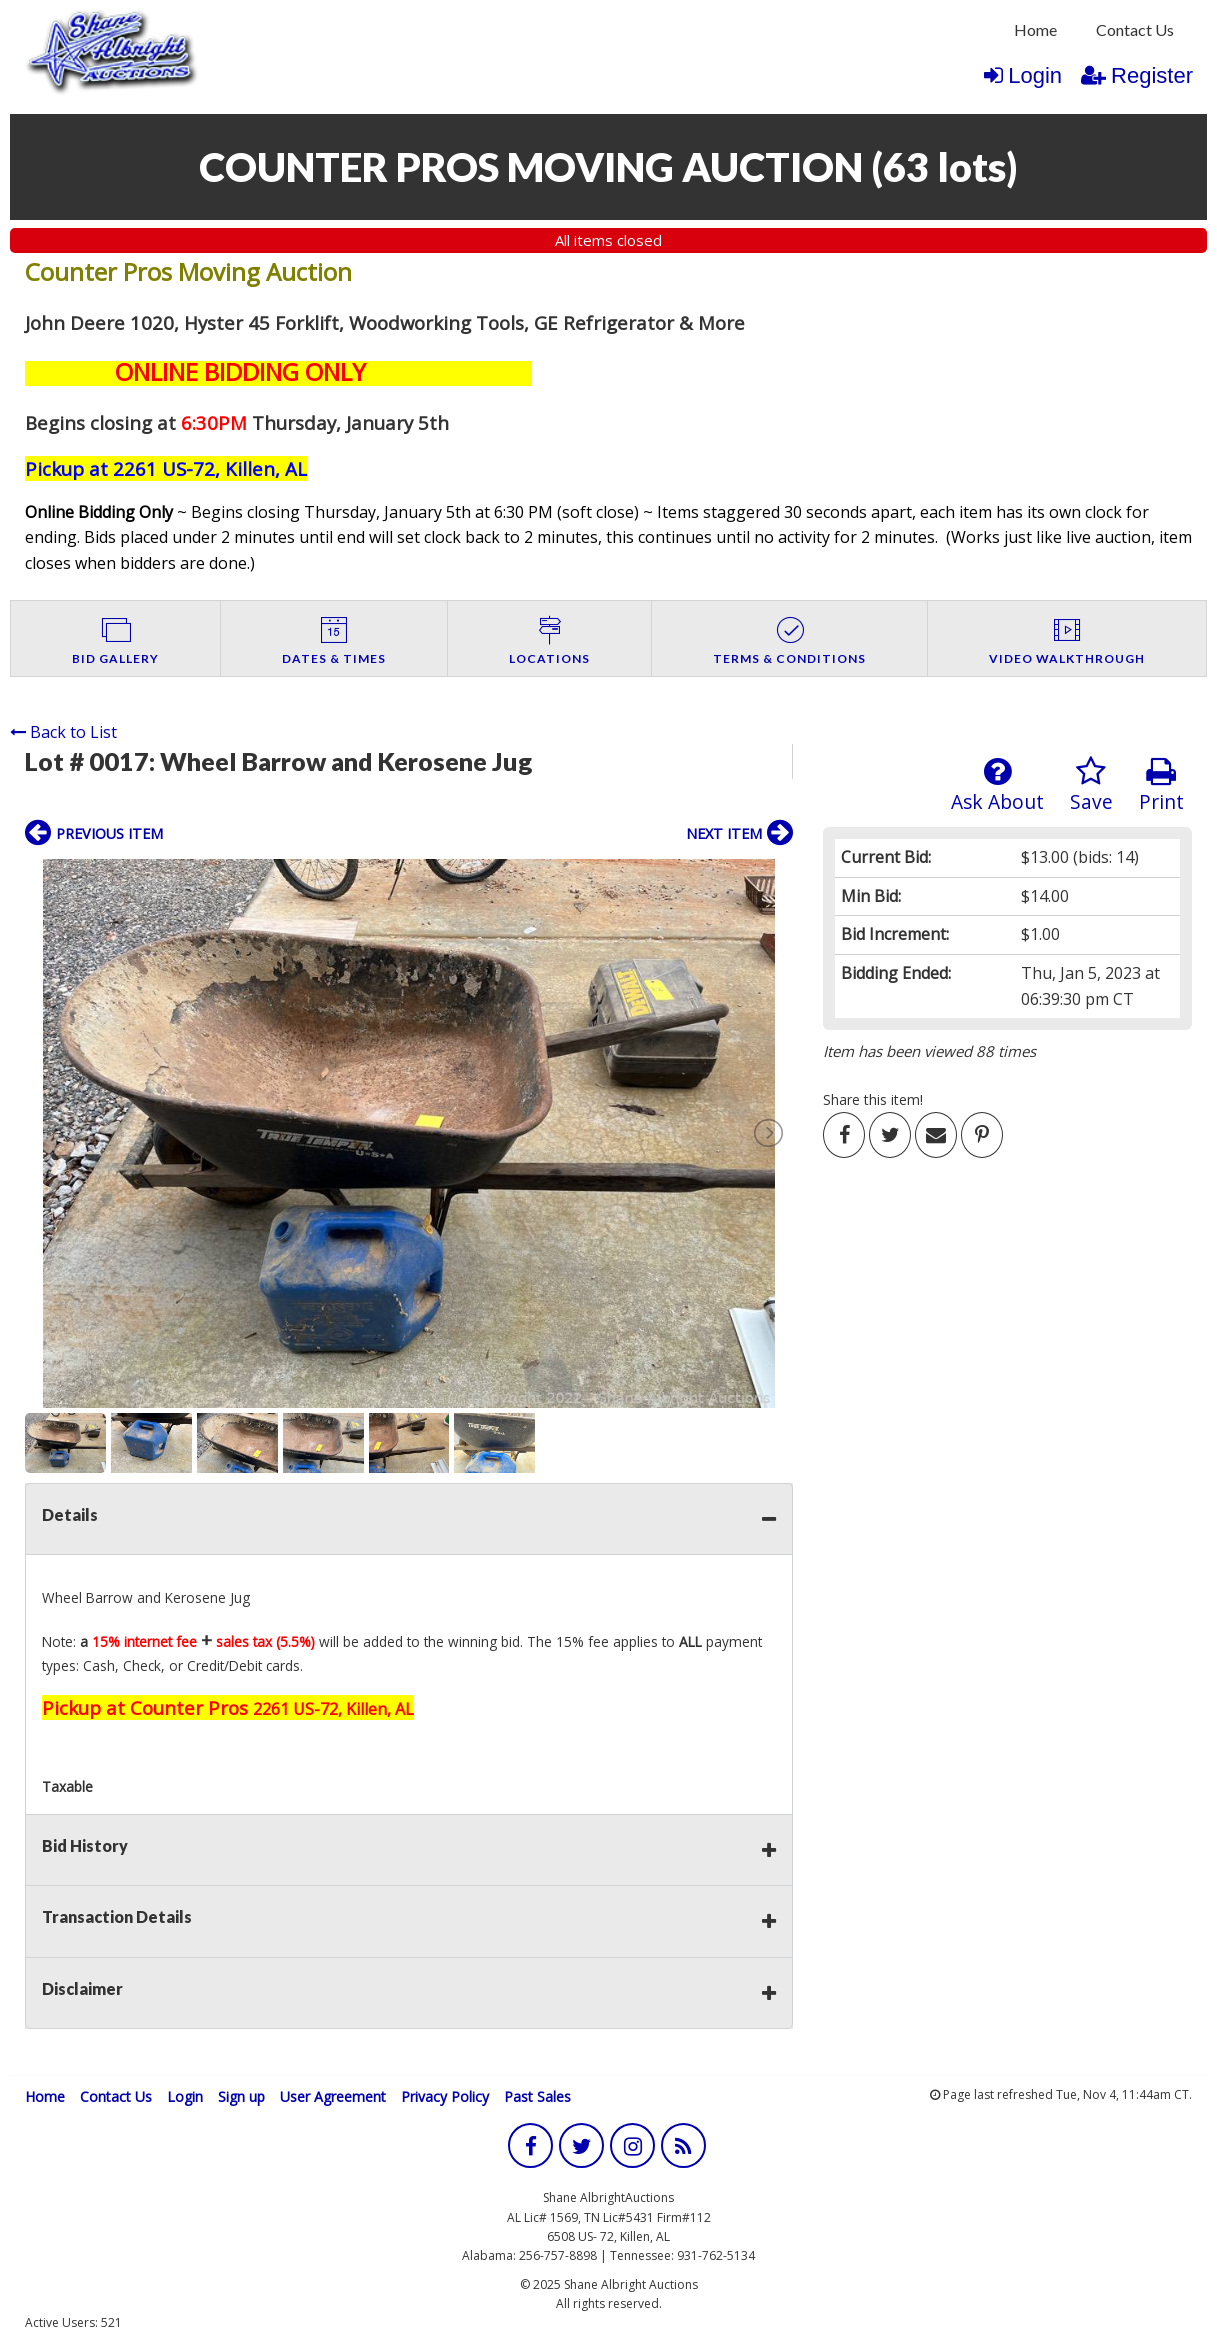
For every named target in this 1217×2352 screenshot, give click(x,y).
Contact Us (1135, 29)
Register (1137, 75)
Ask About (997, 785)
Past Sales (537, 2096)
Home (1035, 29)
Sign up (241, 2096)
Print (1161, 785)
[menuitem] (1035, 30)
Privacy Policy (445, 2096)
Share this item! (873, 1099)
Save (1091, 785)
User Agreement (333, 2096)
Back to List (63, 732)
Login (1023, 75)
